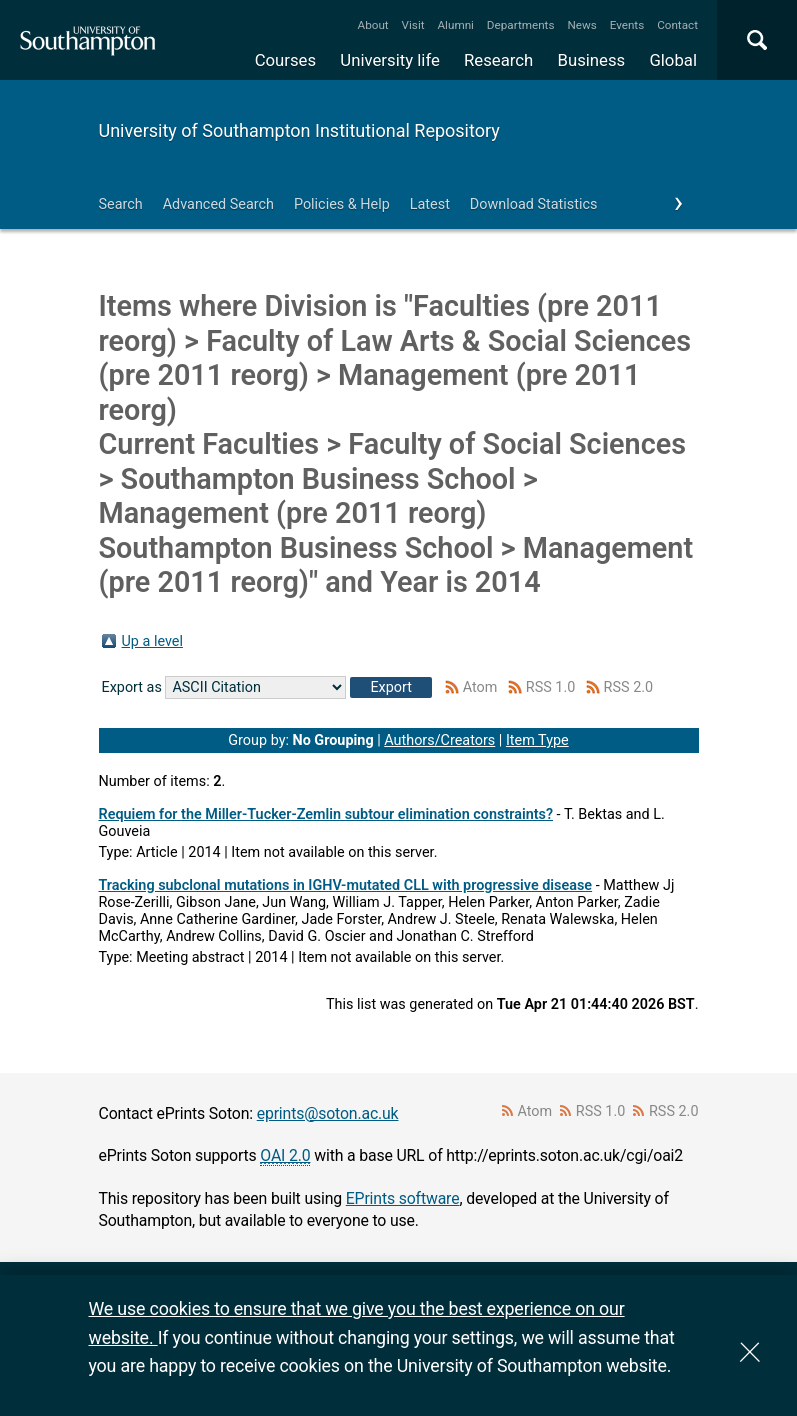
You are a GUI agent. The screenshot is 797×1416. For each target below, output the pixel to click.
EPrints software (403, 1198)
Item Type (537, 740)
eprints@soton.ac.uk (328, 1113)
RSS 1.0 (551, 687)
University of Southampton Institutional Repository (299, 130)
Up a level (152, 641)
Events (627, 25)
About (373, 25)
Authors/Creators (439, 740)
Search (121, 204)
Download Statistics (534, 204)
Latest (430, 204)
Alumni (455, 25)
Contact (677, 25)
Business (592, 60)
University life (390, 60)
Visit (413, 25)
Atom (480, 687)
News (581, 25)
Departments (521, 25)
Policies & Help (342, 204)
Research (498, 60)
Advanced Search (218, 204)
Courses (285, 60)
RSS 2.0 (629, 687)
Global (673, 60)
